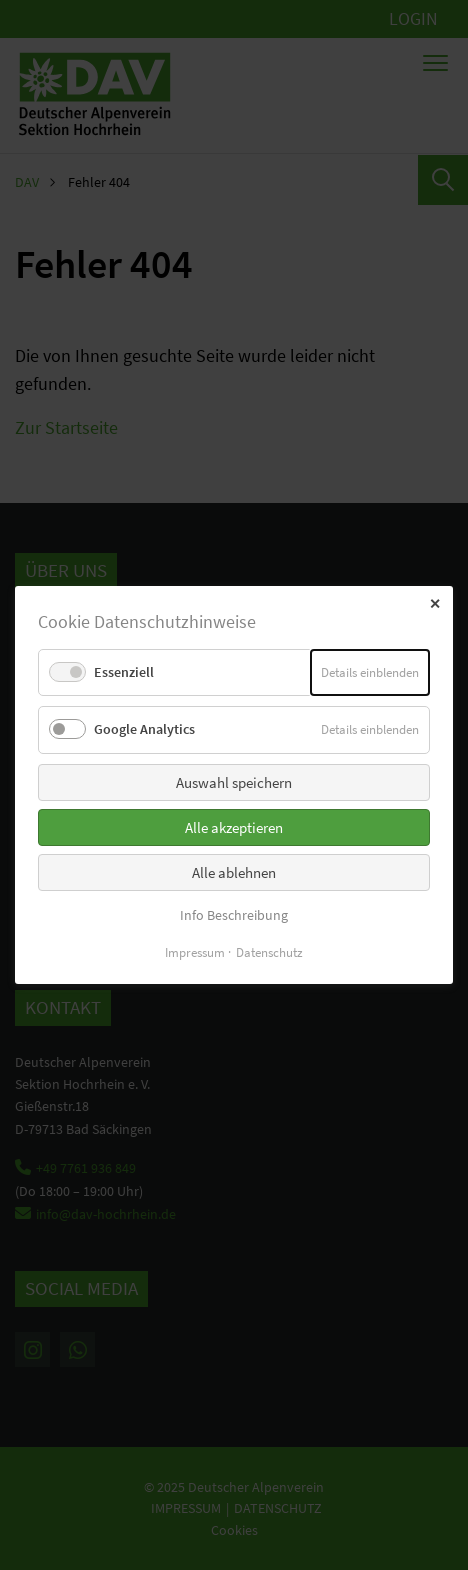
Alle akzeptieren (234, 826)
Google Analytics (144, 729)
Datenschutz (269, 952)
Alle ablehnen (234, 871)
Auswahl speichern (234, 781)
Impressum (195, 952)
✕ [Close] (435, 604)
